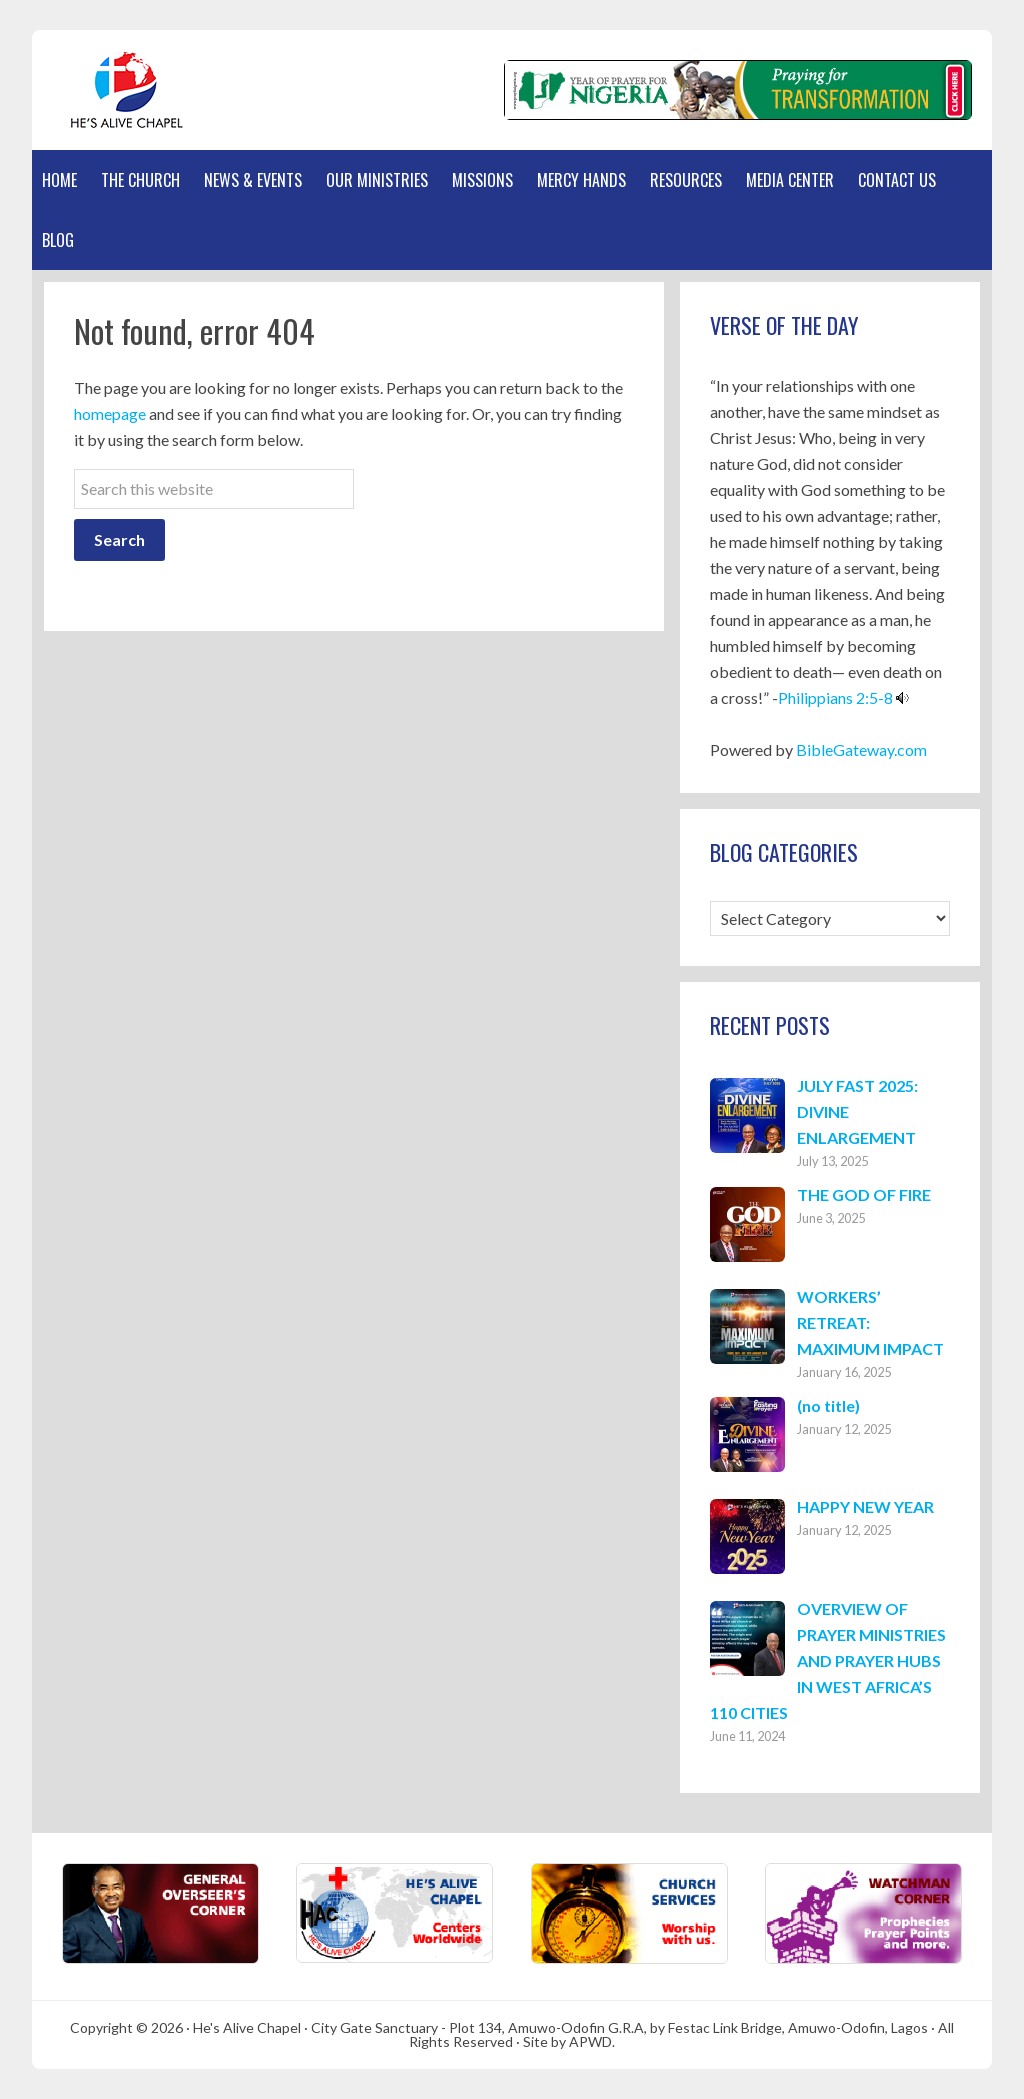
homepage (110, 413)
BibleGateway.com (861, 749)
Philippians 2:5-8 (835, 697)
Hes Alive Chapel (127, 90)
